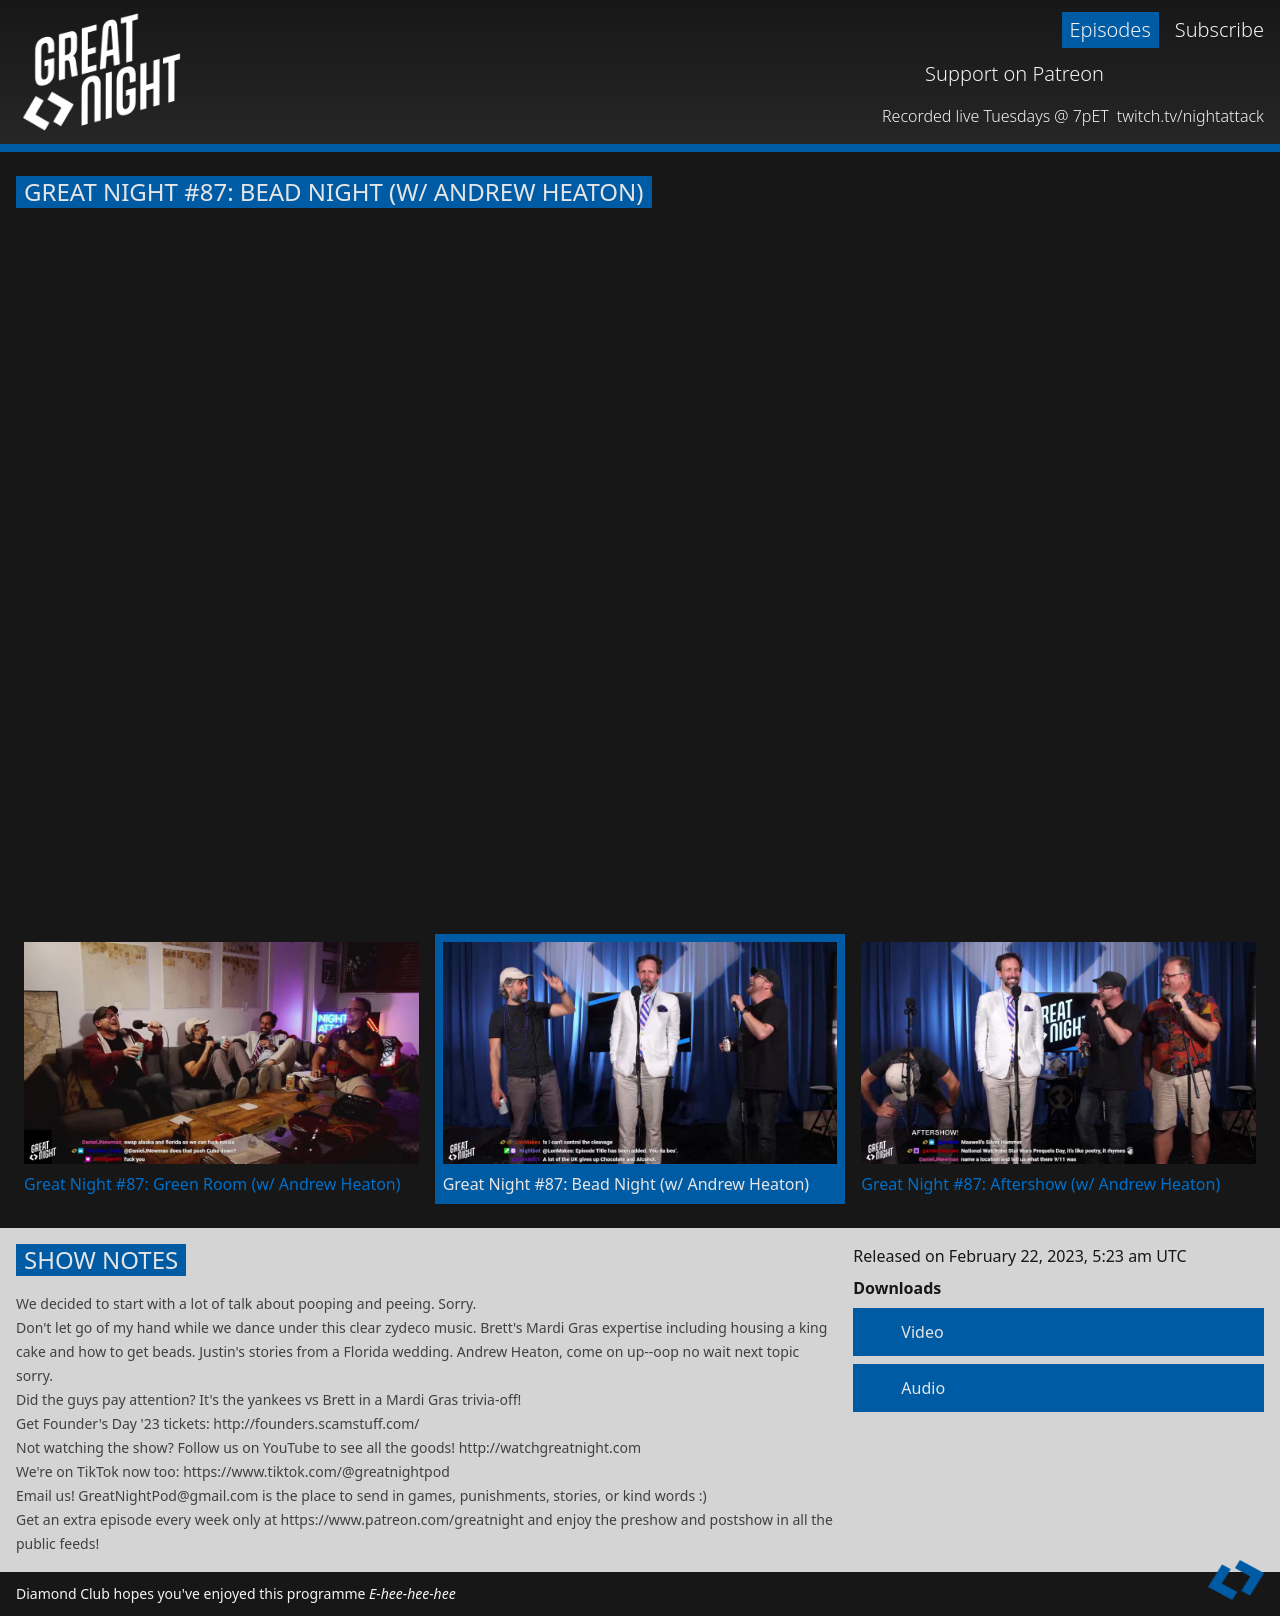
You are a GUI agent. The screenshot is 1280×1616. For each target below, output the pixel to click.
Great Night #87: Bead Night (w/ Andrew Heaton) (334, 192)
